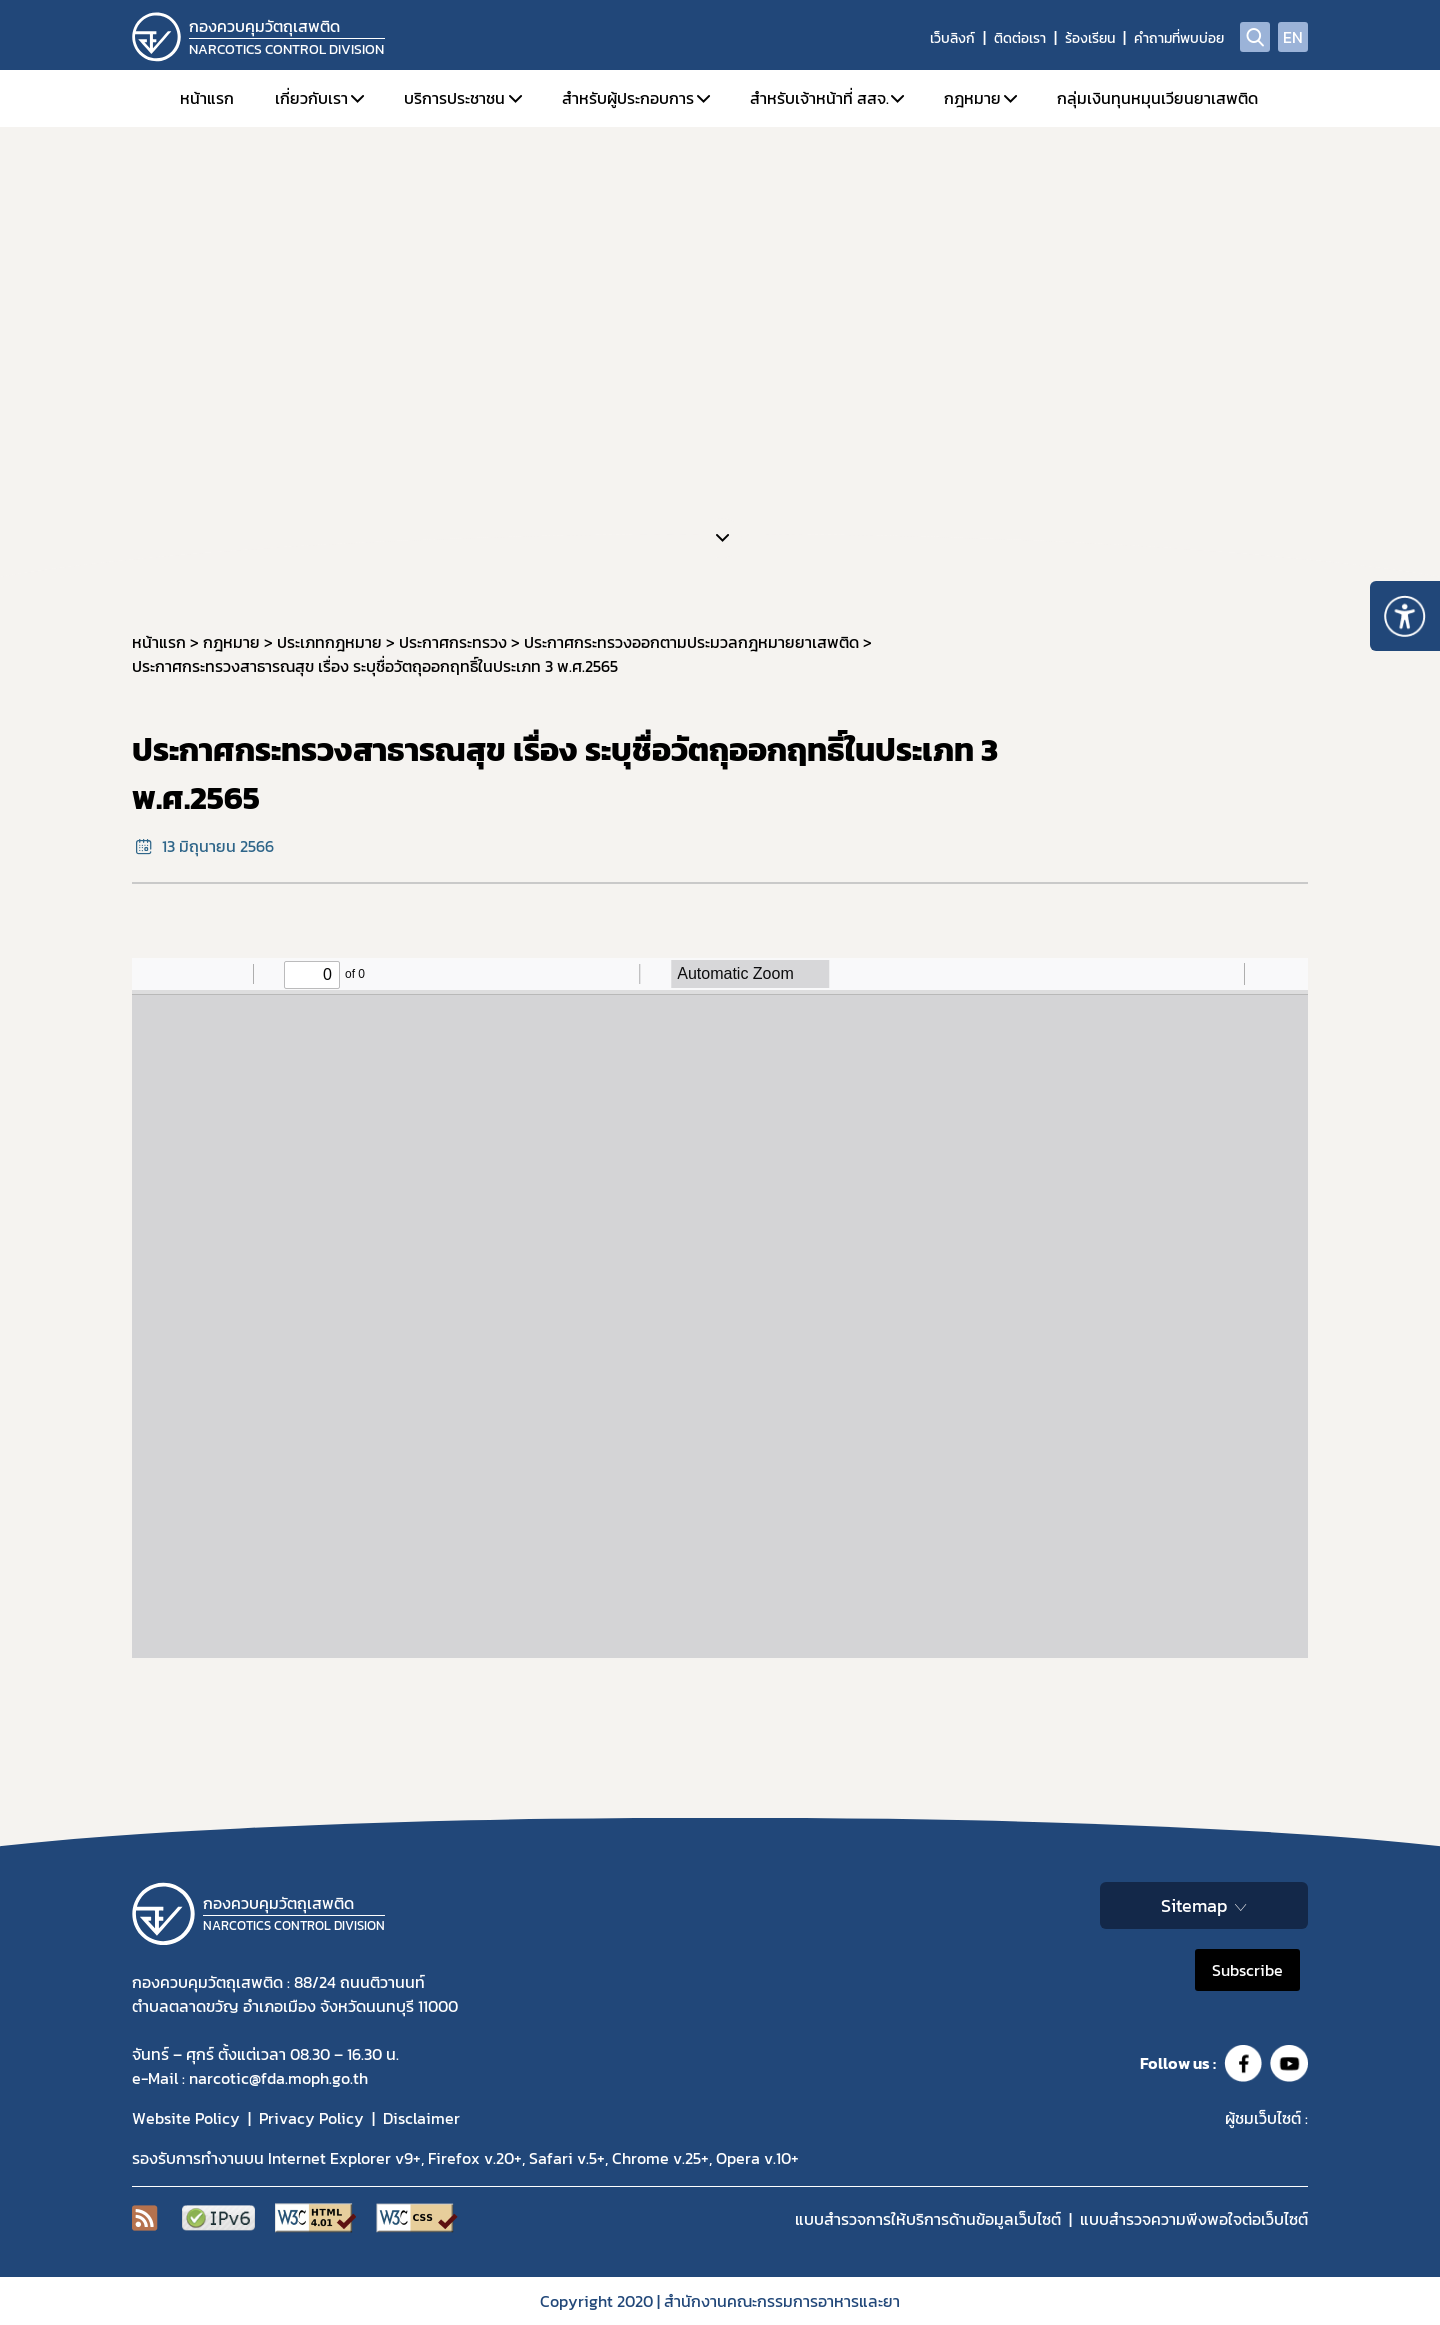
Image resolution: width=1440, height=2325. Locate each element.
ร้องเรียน (1090, 38)
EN (1293, 37)
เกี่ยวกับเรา (311, 98)
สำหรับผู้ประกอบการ (628, 98)
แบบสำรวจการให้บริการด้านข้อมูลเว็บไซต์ (928, 2219)
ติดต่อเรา (1020, 38)
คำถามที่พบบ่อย (1179, 38)
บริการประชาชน (454, 98)
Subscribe (1247, 1970)
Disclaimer (421, 2118)
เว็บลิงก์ (952, 38)
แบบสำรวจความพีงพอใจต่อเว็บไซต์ (1194, 2219)
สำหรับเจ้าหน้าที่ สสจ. (819, 98)
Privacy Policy (311, 2118)
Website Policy (186, 2118)
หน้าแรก (207, 98)
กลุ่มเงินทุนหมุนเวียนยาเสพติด (1157, 98)
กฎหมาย (972, 98)
